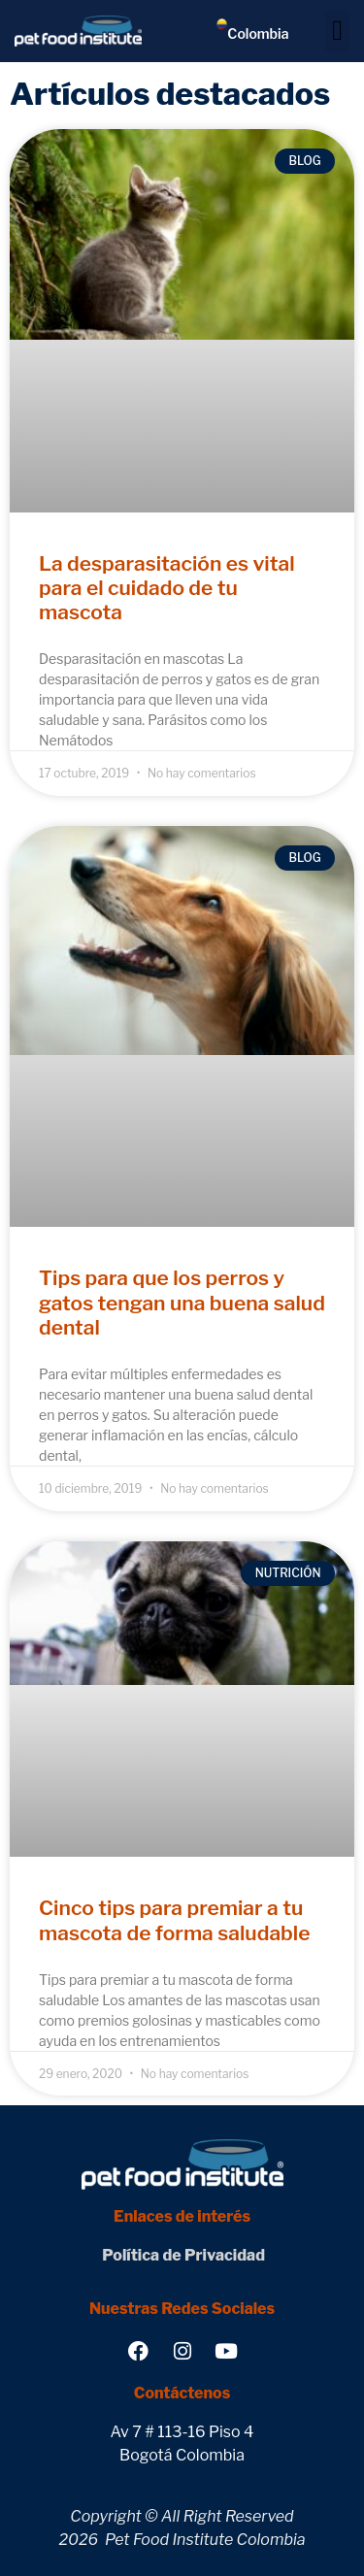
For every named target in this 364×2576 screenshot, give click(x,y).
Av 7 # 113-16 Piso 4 (182, 2432)
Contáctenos (182, 2393)
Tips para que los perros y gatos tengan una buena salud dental (182, 1302)
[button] (337, 31)
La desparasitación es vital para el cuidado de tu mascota (167, 587)
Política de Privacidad (182, 2255)
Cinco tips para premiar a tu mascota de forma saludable (175, 1920)
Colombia (257, 33)
